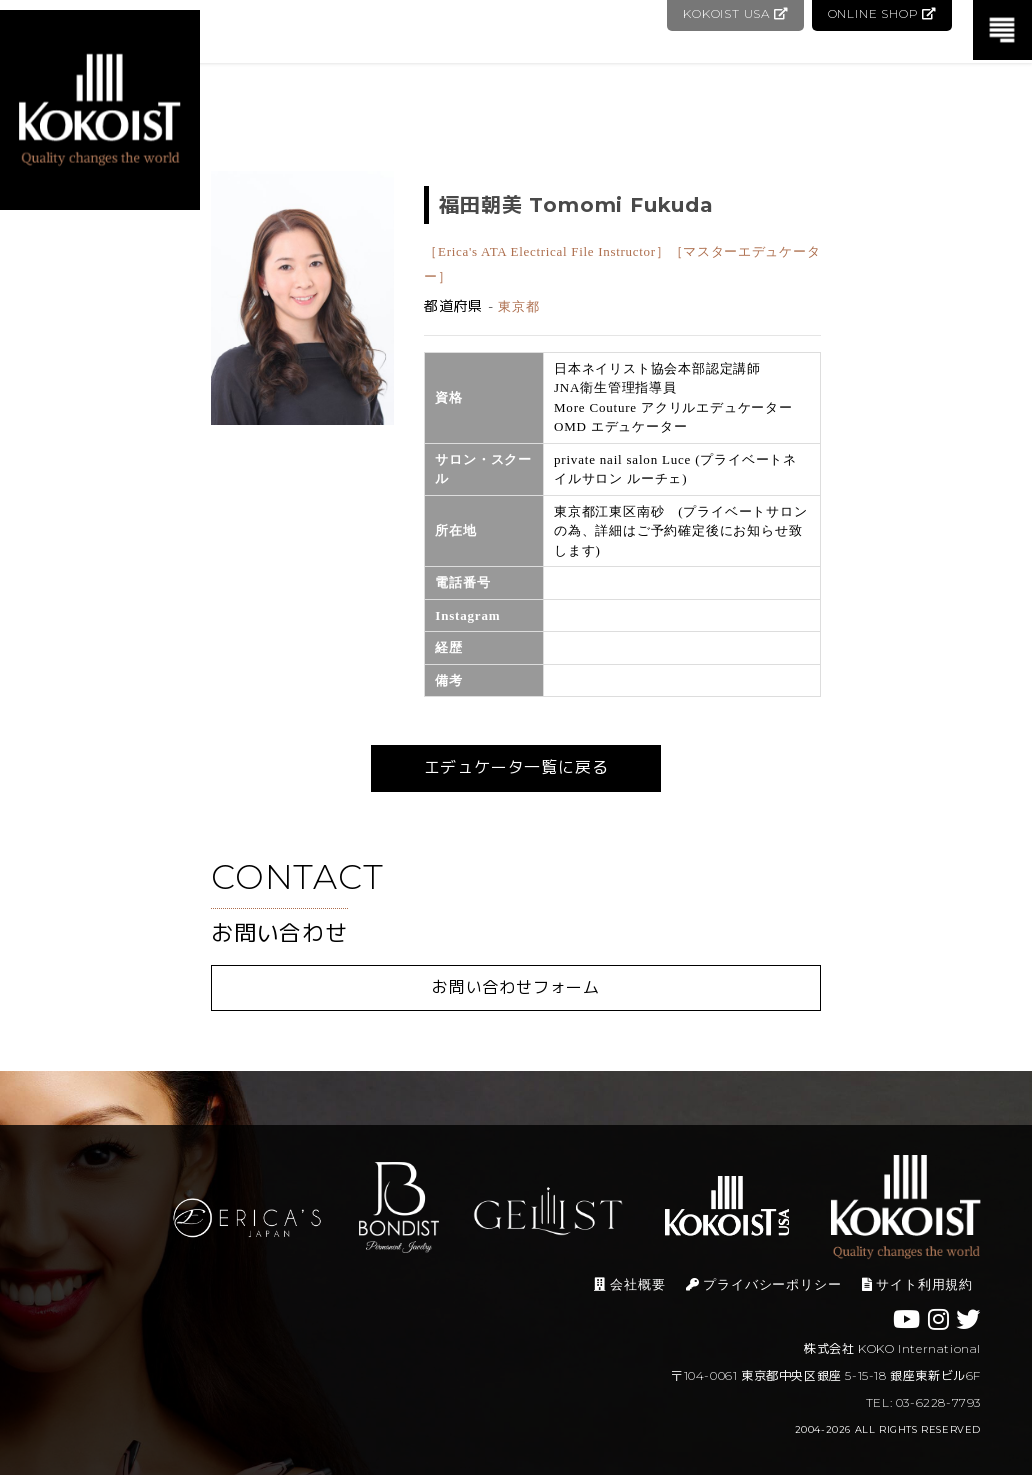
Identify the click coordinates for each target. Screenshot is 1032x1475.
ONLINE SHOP (881, 13)
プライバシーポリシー (764, 1284)
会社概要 (629, 1284)
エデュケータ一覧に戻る (516, 767)
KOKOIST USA (733, 13)
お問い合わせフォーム (516, 987)
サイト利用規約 (917, 1284)
